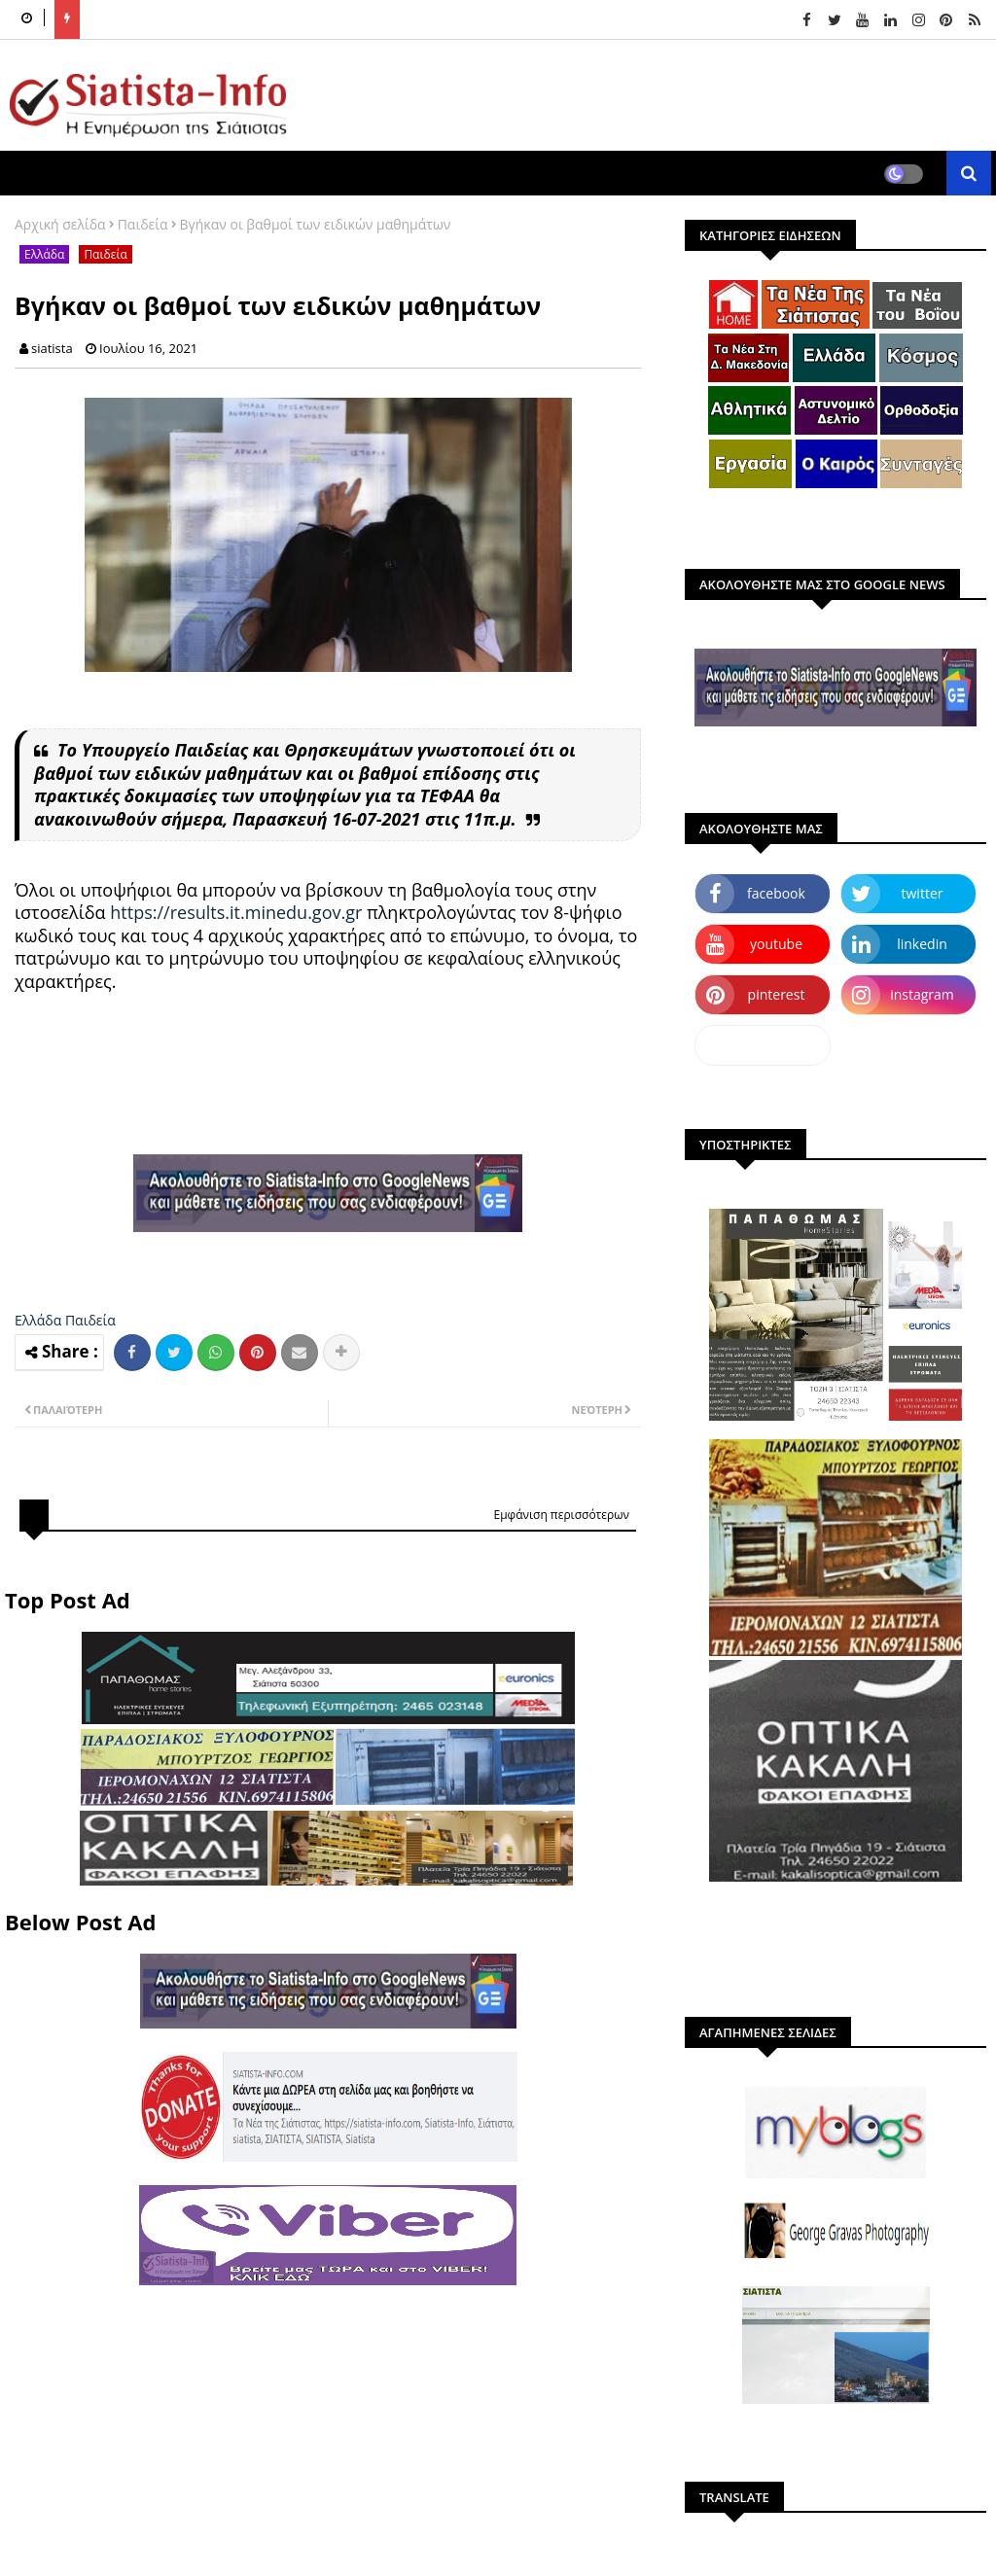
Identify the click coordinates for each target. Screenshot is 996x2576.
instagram (922, 994)
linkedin (922, 944)
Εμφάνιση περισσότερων (561, 1514)
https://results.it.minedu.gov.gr (236, 912)
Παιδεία (143, 224)
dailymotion (762, 1045)
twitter (922, 893)
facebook (776, 893)
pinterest (776, 994)
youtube (776, 944)
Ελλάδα (44, 254)
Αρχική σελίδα (60, 224)
